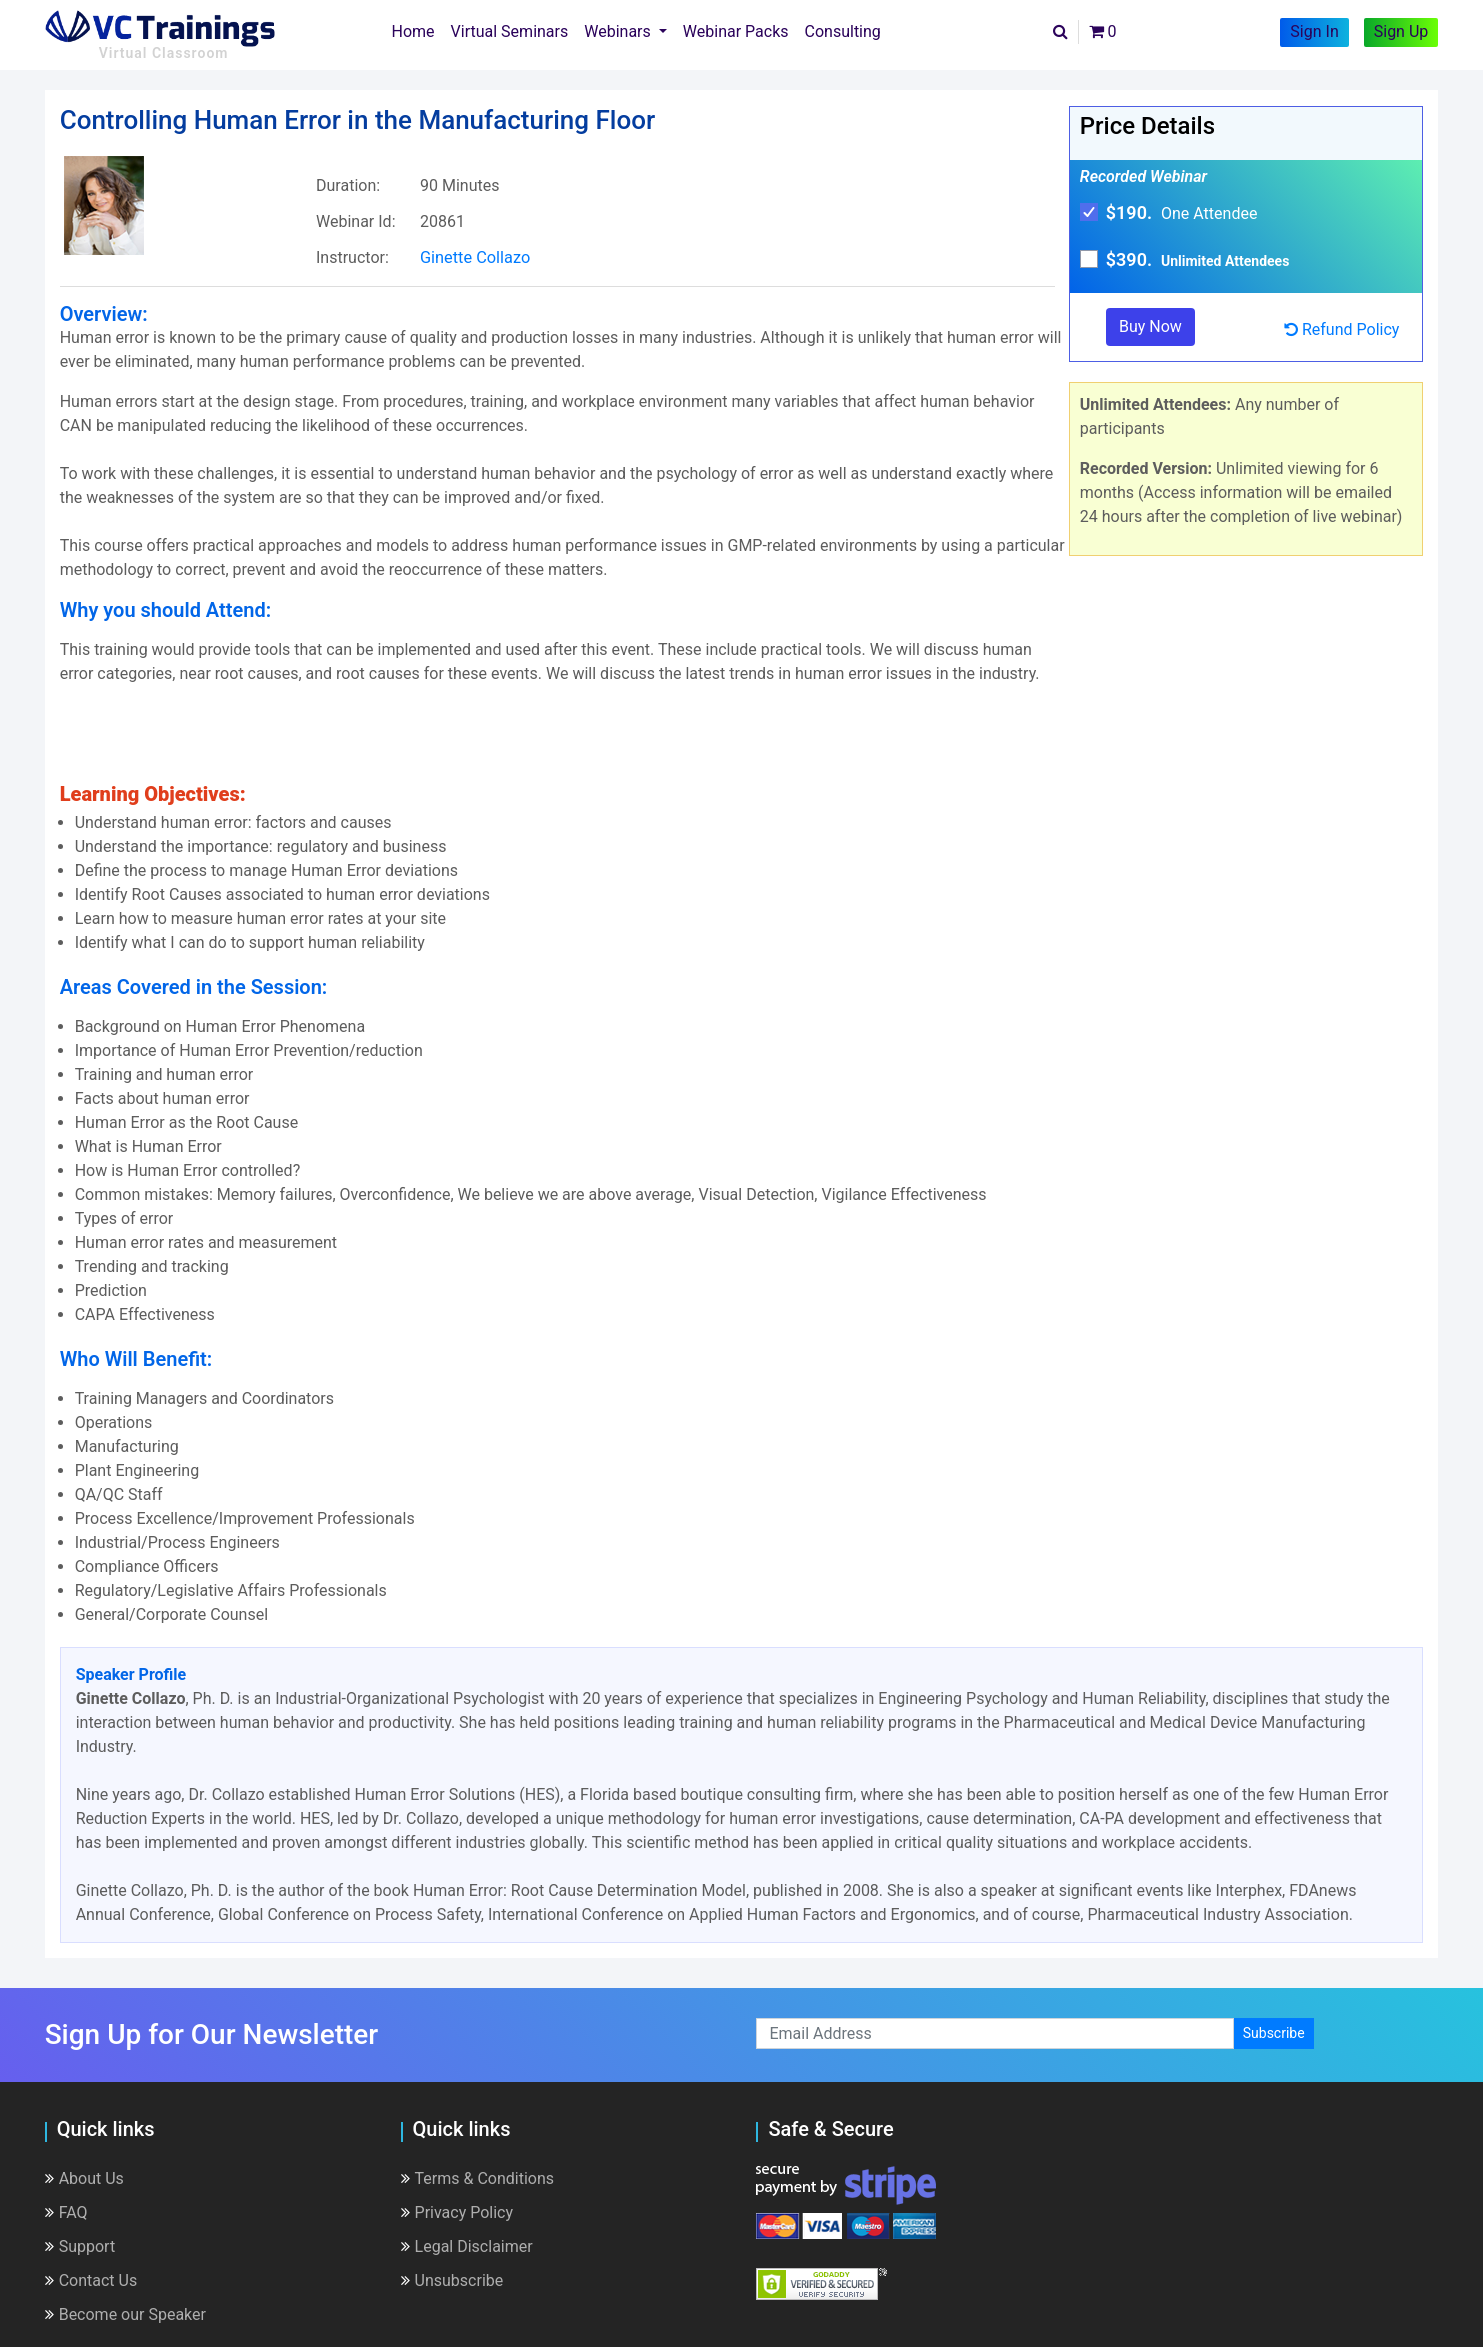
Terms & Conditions (478, 2177)
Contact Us (91, 2279)
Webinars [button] (619, 31)
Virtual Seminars (510, 31)
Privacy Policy (457, 2211)
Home (417, 30)
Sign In (1314, 31)
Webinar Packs (736, 31)
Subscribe (1274, 2033)
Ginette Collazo (476, 257)
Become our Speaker (125, 2313)
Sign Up (1401, 31)
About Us (84, 2177)
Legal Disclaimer (467, 2245)
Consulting (843, 31)
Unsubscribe (452, 2279)
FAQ (66, 2211)
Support (80, 2245)
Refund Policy (1341, 329)
